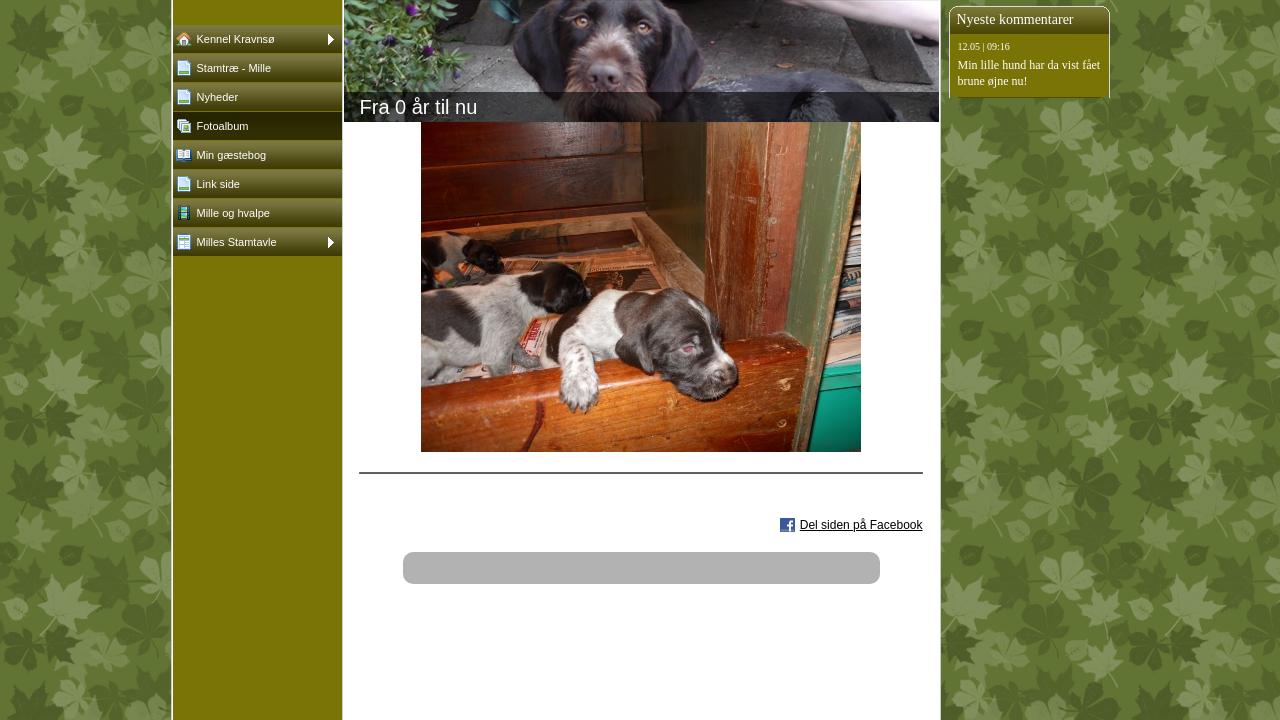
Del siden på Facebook (861, 525)
